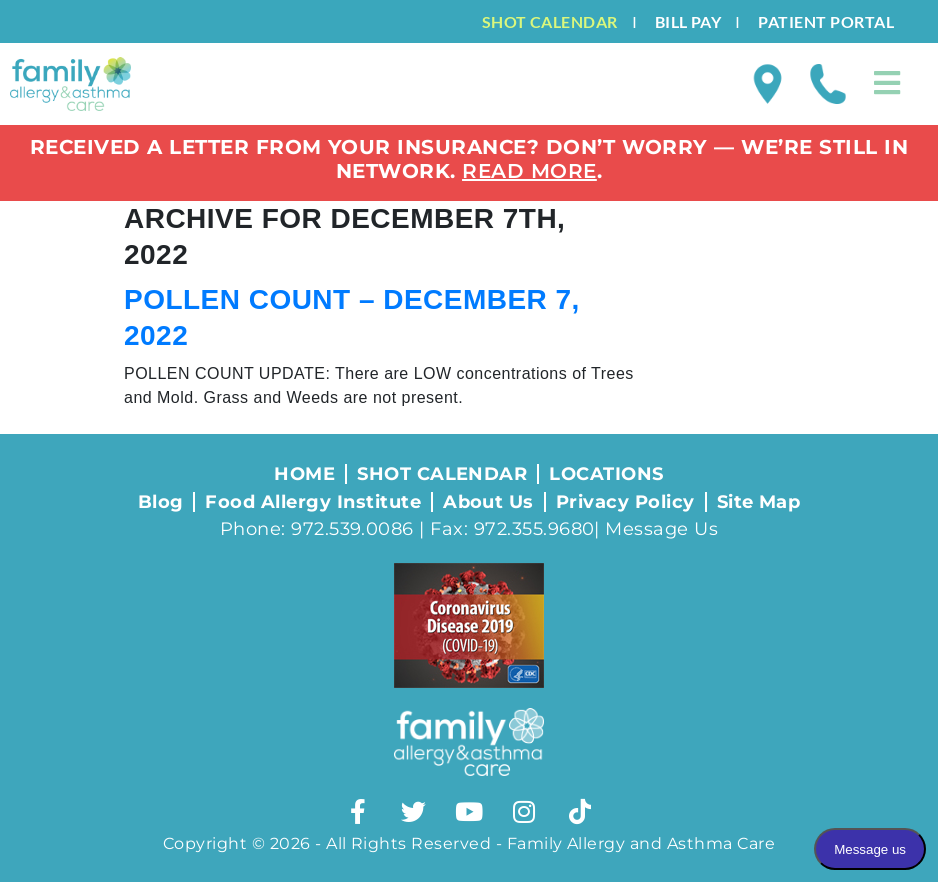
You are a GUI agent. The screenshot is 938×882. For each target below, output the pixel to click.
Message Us (661, 529)
